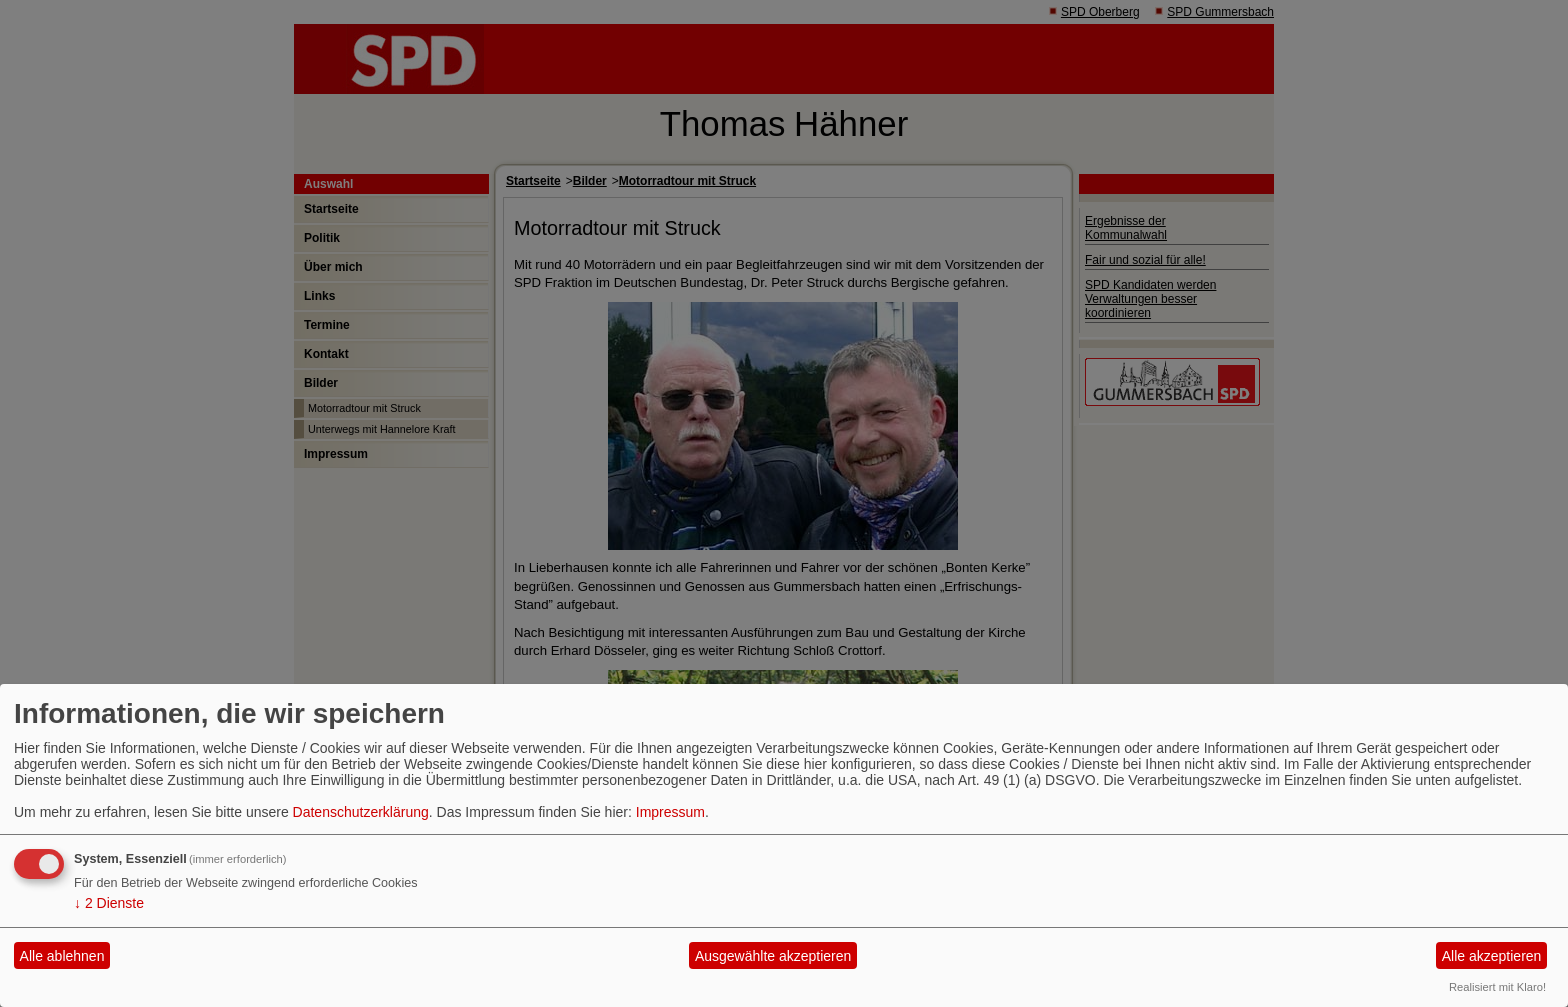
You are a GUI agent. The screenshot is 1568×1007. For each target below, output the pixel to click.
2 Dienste (109, 903)
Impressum (670, 812)
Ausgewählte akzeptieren (773, 956)
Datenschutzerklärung (361, 812)
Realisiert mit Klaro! (1497, 987)
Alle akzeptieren (1492, 956)
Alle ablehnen (62, 956)
